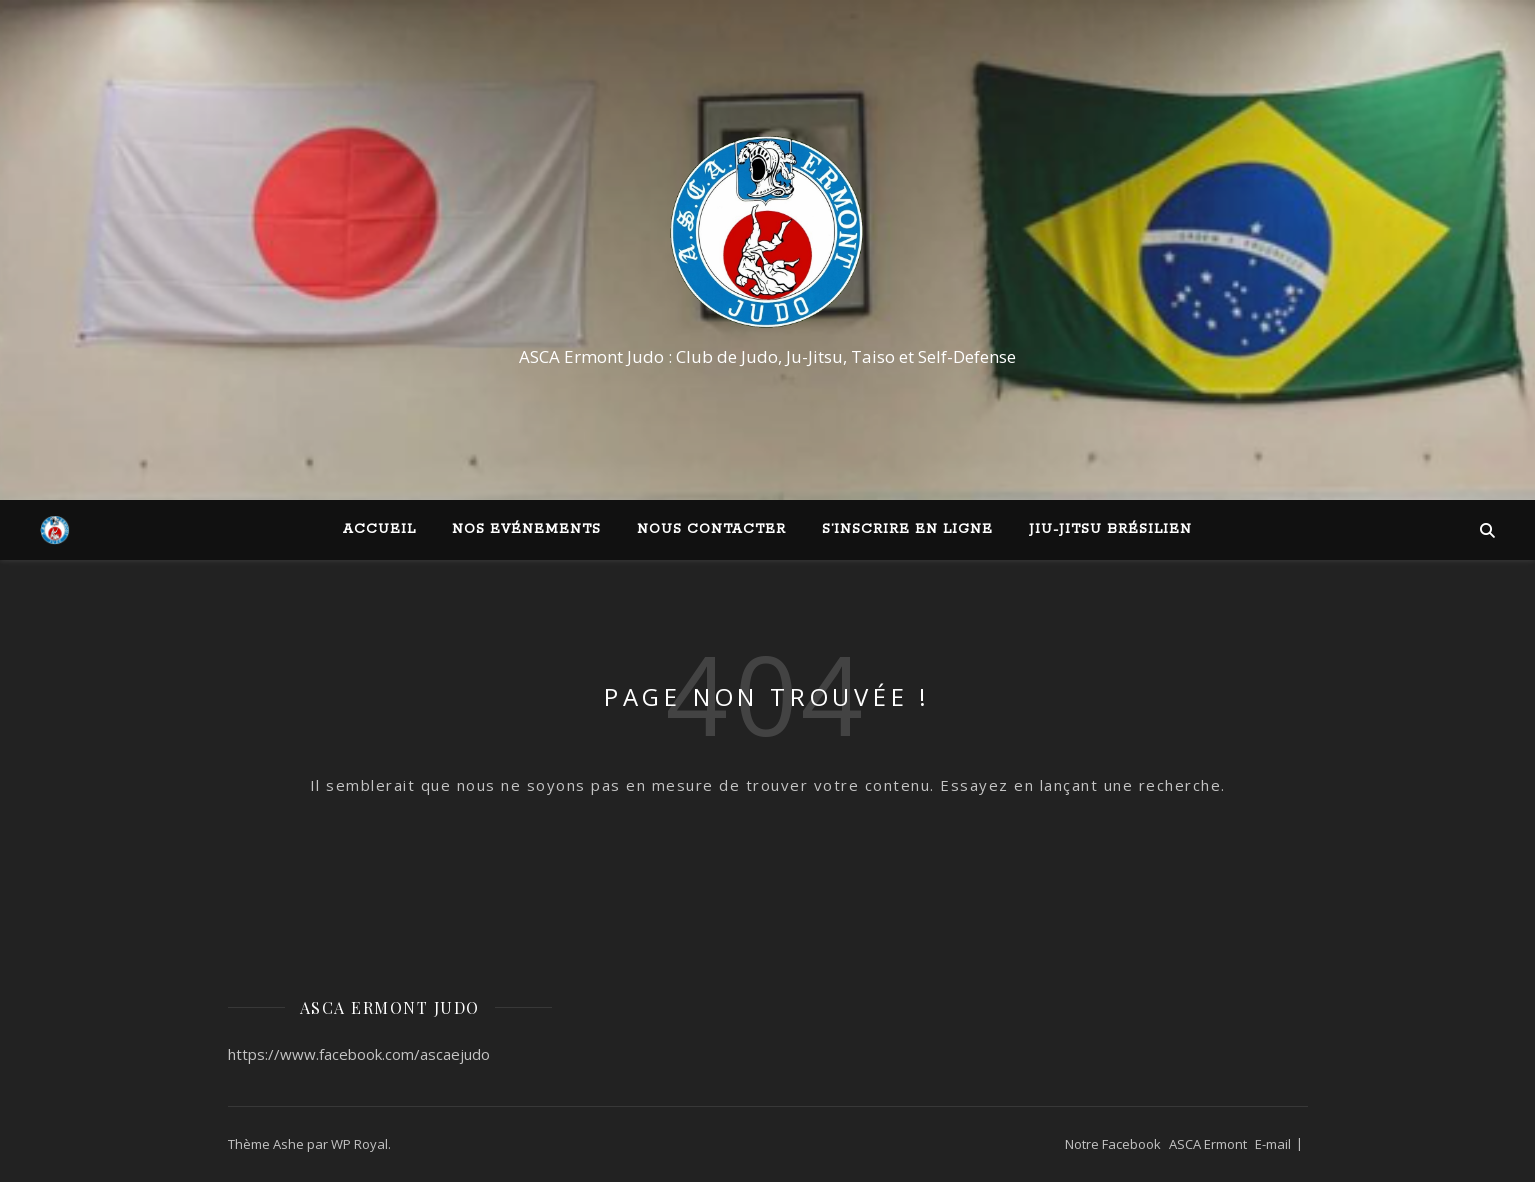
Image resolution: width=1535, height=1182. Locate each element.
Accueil (379, 529)
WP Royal (359, 1144)
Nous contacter (711, 529)
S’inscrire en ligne (907, 529)
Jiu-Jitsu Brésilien (1110, 529)
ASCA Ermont (1208, 1144)
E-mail (1273, 1144)
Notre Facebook (1113, 1144)
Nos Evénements (526, 529)
